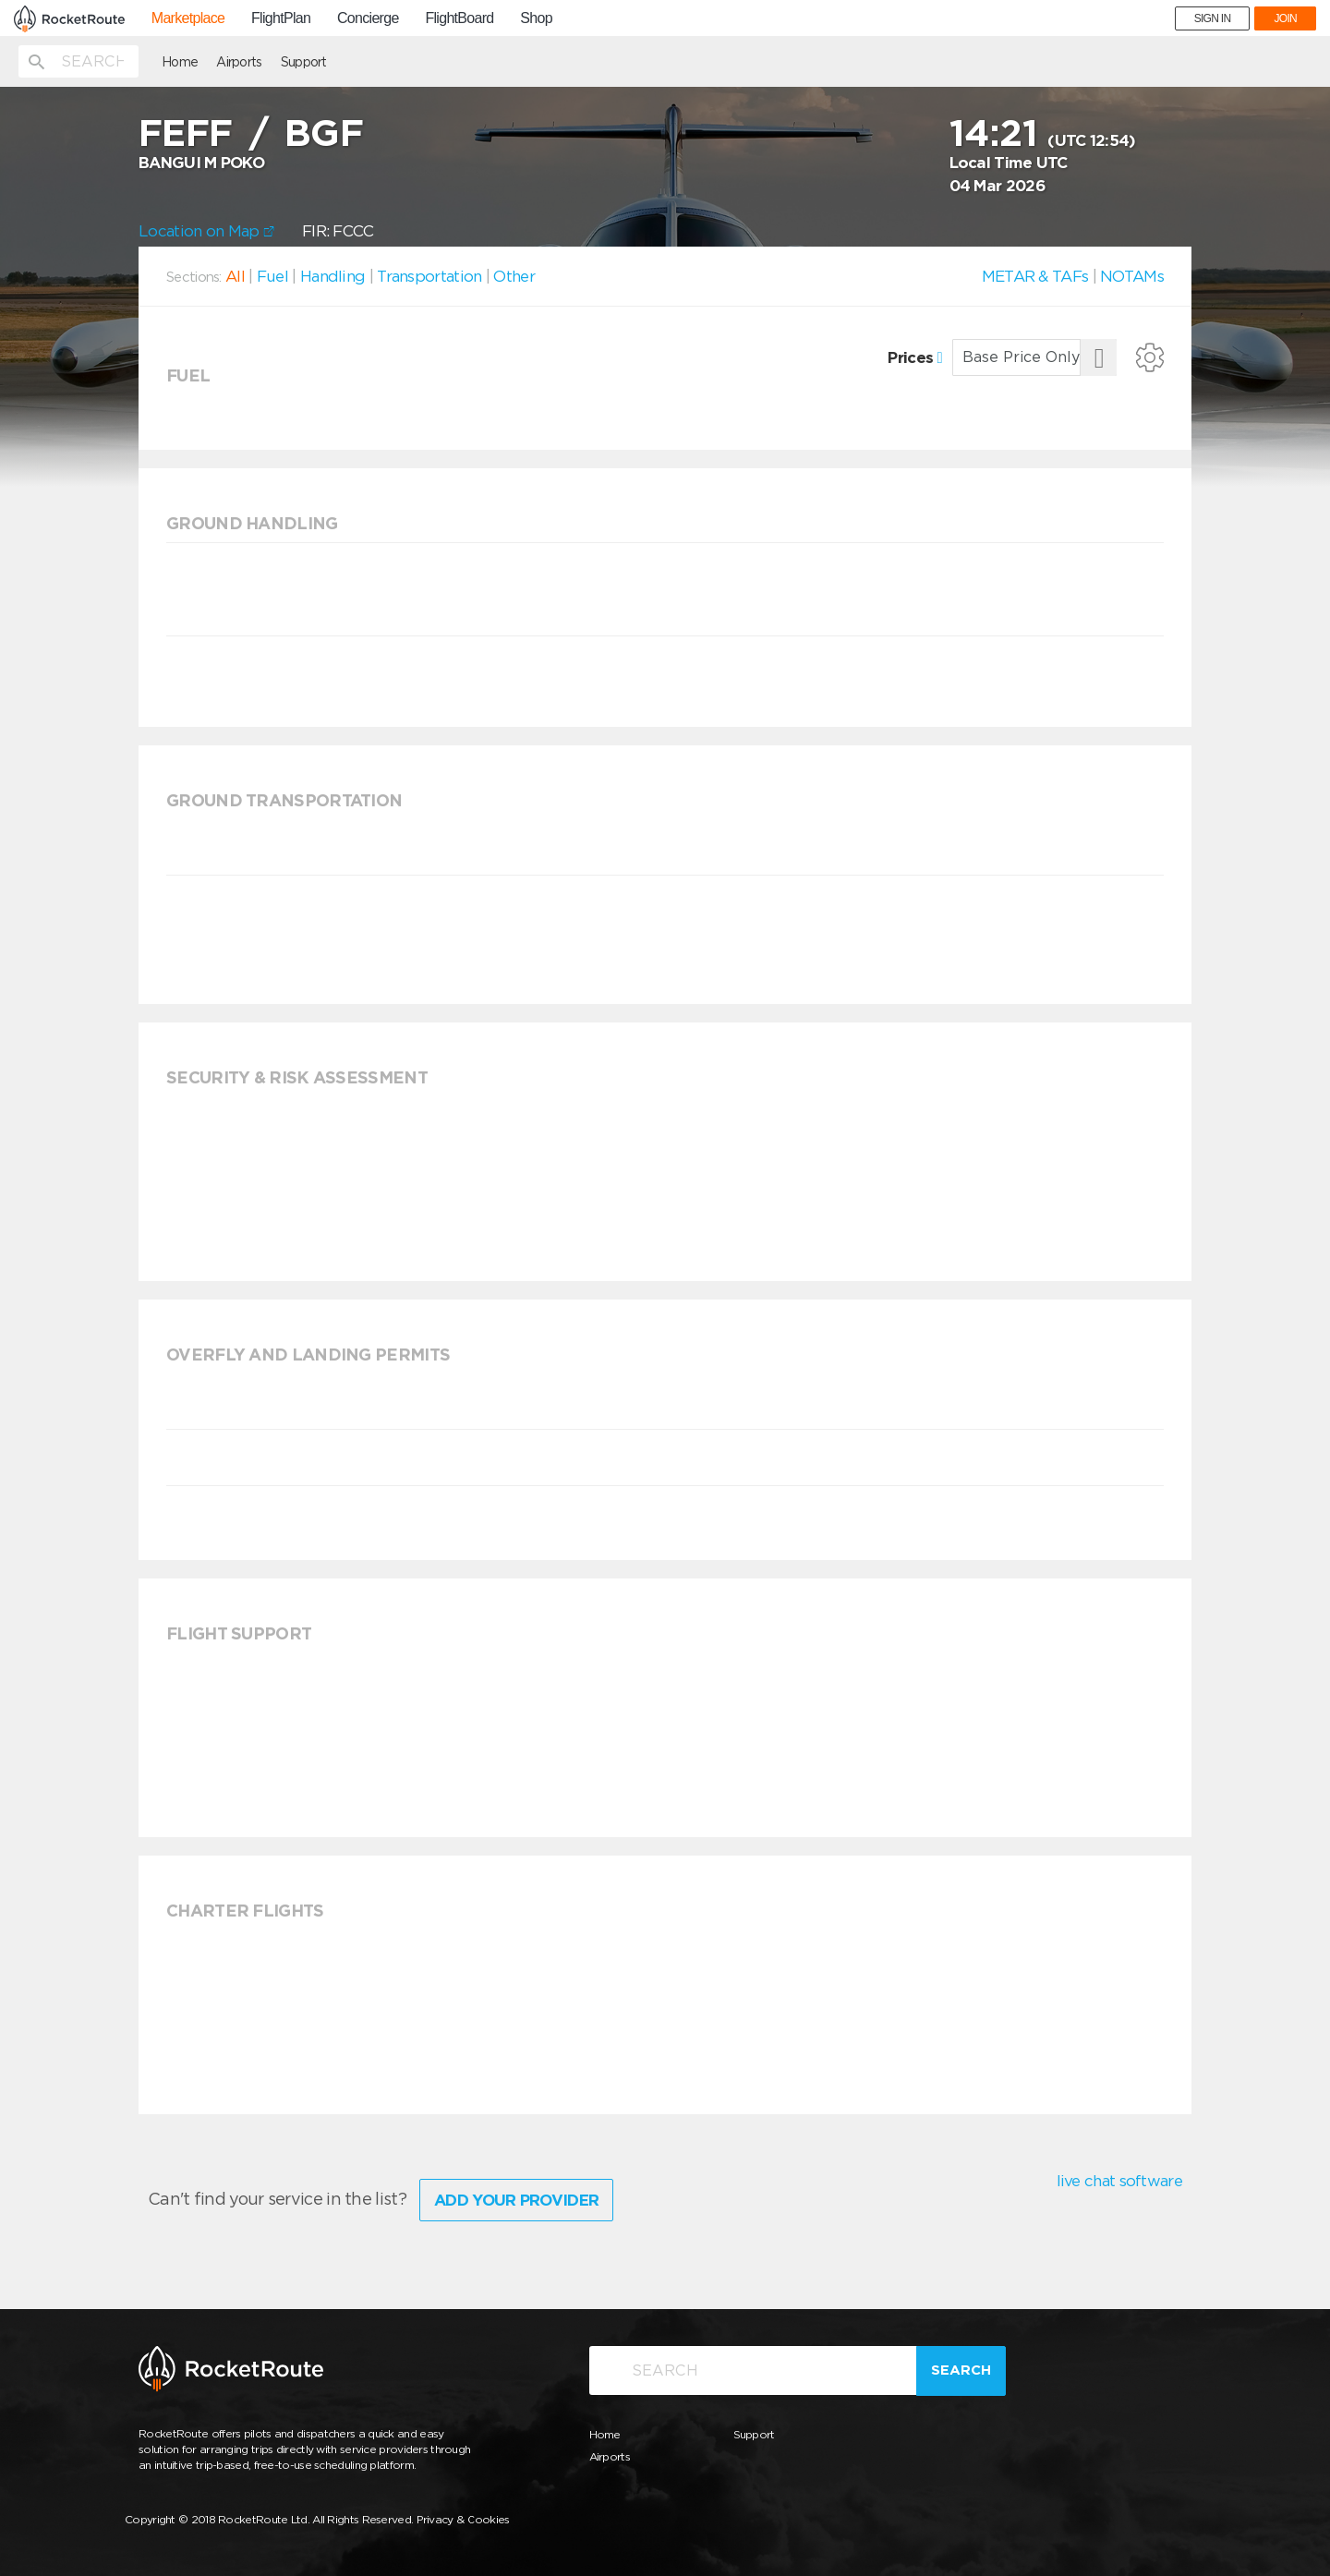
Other (514, 276)
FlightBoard (459, 18)
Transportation (429, 276)
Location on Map (206, 231)
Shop (536, 18)
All (235, 276)
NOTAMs (1132, 276)
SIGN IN (1212, 18)
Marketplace (187, 18)
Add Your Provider (516, 2200)
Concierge (368, 18)
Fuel (272, 276)
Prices (915, 357)
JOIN (1285, 18)
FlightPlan (280, 18)
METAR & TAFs (1035, 276)
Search (961, 2370)
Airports (238, 61)
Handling (332, 276)
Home (180, 61)
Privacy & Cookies (463, 2519)
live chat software (1119, 2180)
